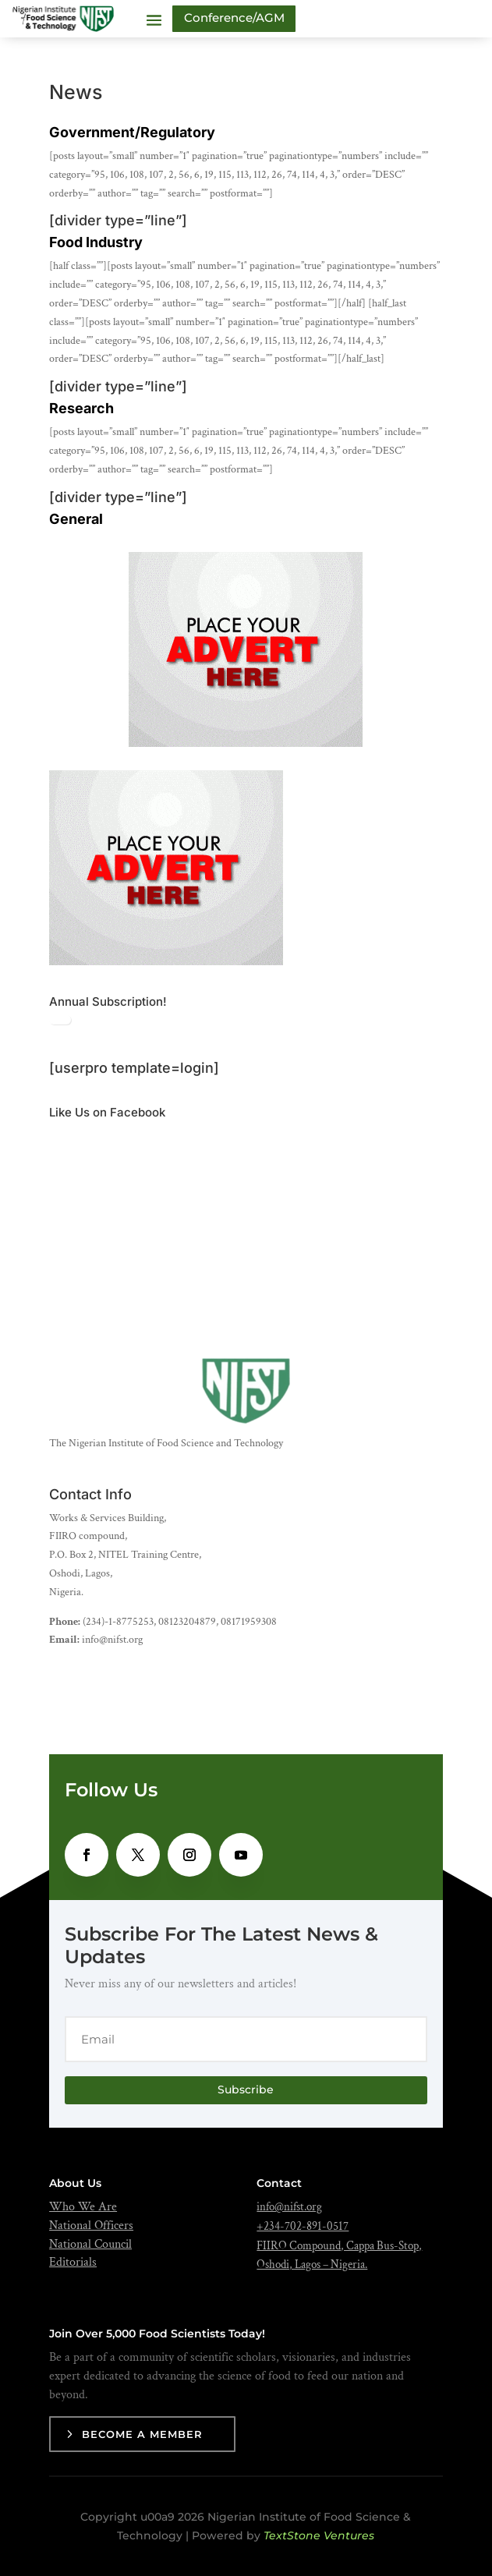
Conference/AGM (234, 18)
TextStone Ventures (319, 2535)
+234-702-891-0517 (303, 2226)
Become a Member (142, 2434)
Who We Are (83, 2207)
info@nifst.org (289, 2206)
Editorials (73, 2262)
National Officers (91, 2225)
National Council (90, 2244)
